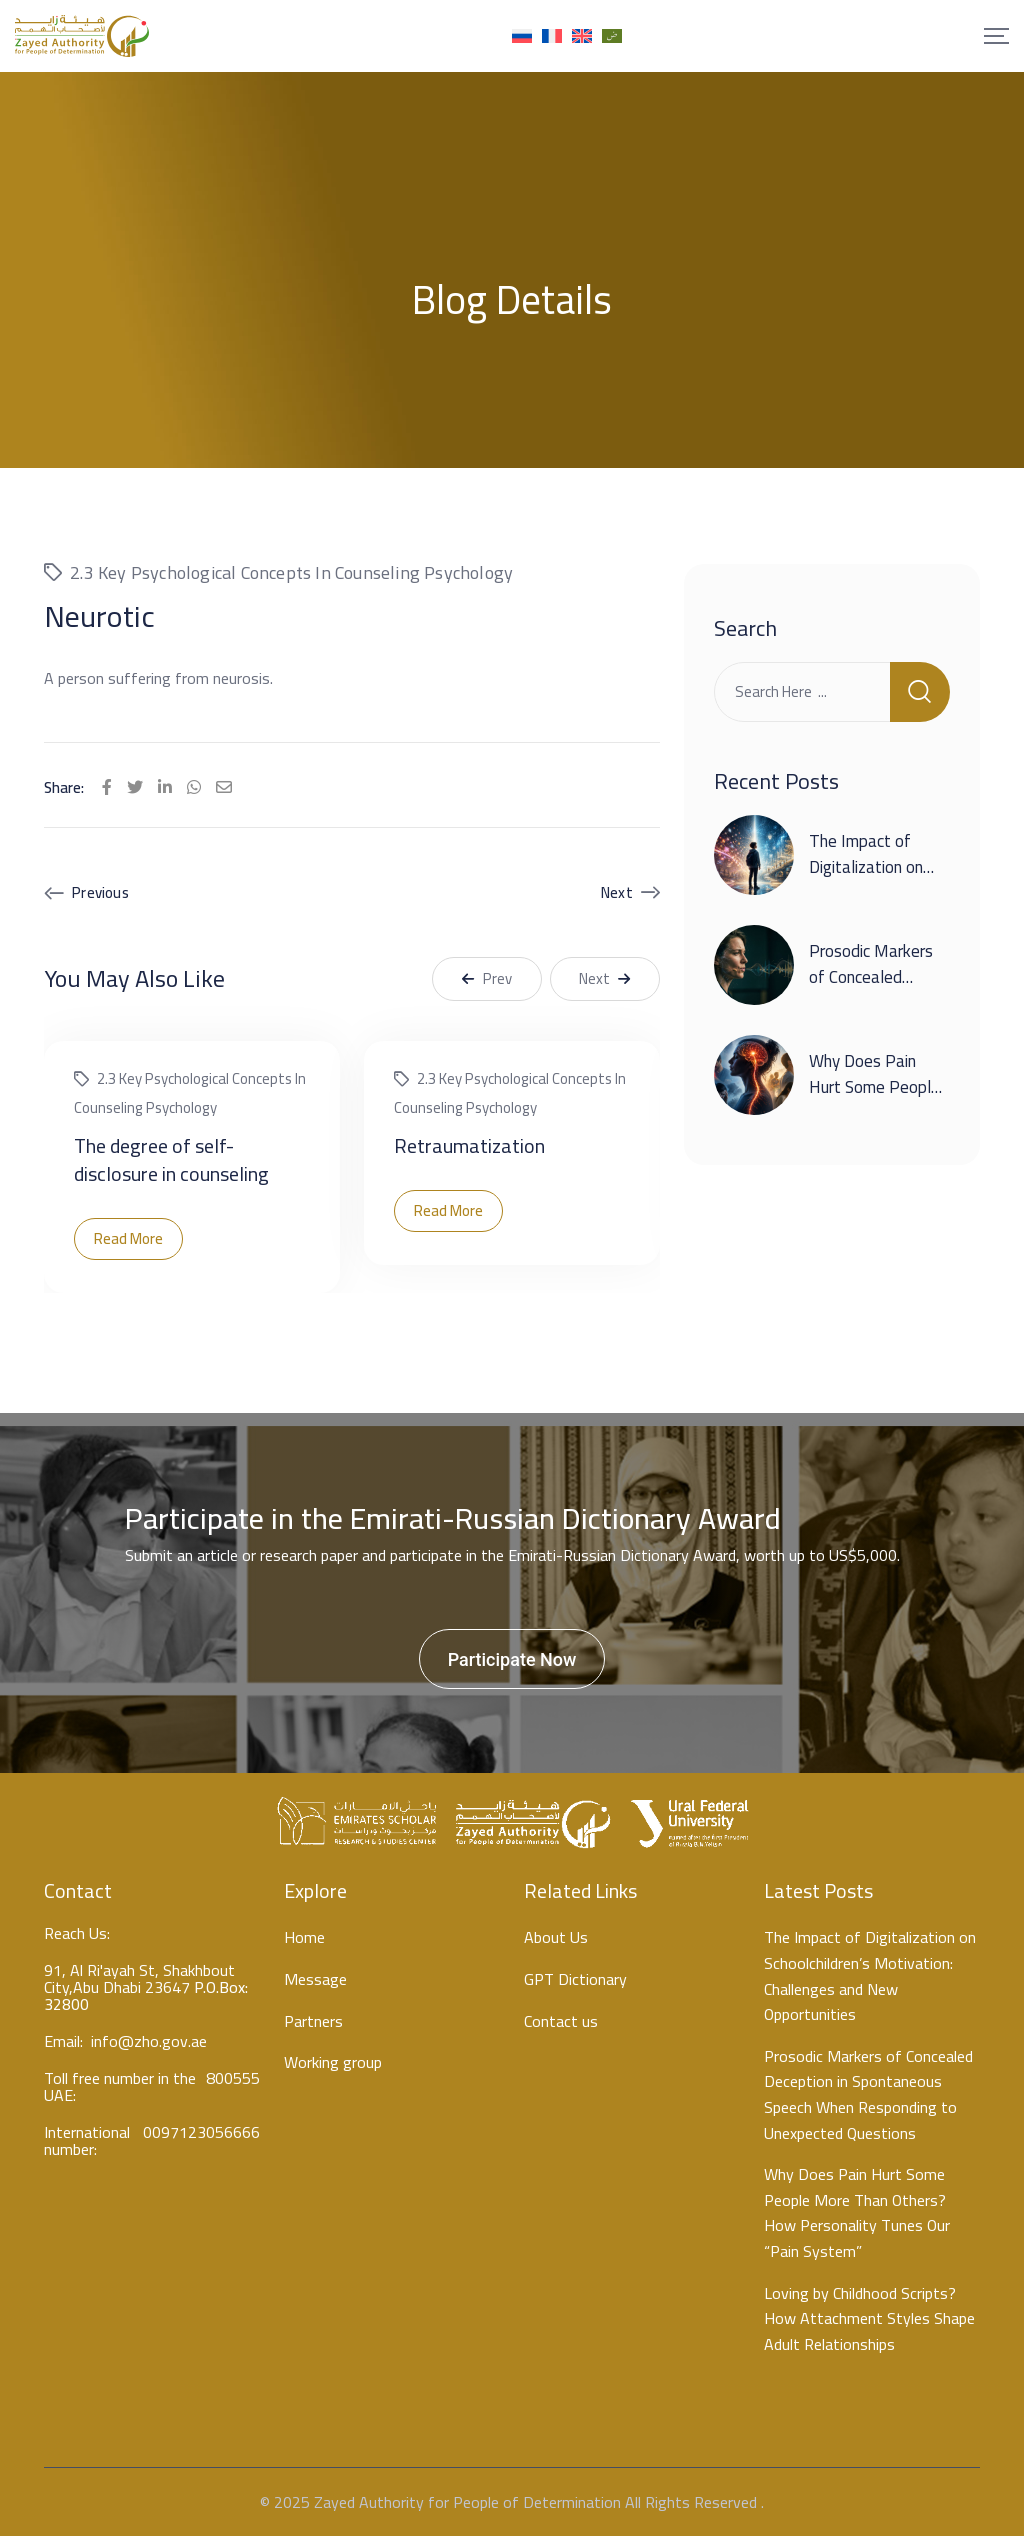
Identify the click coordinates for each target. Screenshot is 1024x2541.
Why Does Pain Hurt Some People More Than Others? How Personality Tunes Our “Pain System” (857, 2217)
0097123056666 (201, 2140)
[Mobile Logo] (82, 36)
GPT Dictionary (575, 1984)
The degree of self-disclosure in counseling (171, 1163)
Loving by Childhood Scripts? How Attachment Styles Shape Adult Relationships (869, 2323)
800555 (233, 2086)
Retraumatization (469, 1149)
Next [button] (605, 982)
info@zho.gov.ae (149, 2046)
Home (304, 1943)
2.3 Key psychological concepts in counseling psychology (291, 576)
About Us (556, 1943)
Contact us (561, 2026)
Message (315, 1984)
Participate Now (512, 1663)
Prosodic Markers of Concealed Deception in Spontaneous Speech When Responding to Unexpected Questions (868, 2099)
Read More (128, 1242)
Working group (333, 2067)
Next (617, 897)
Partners (313, 2026)
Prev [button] (486, 982)
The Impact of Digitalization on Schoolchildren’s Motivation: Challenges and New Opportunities (870, 1981)
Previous (100, 897)
